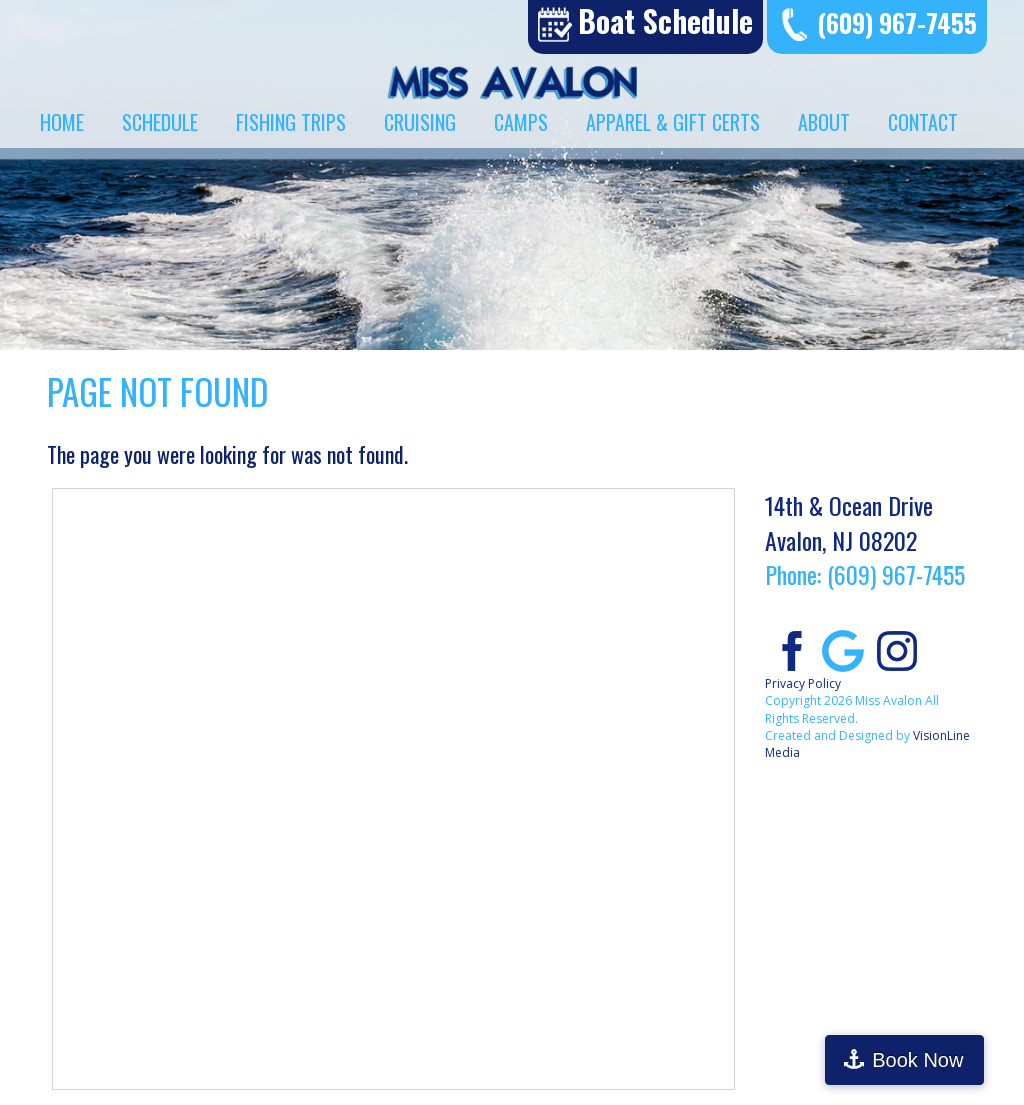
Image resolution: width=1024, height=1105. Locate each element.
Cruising (420, 122)
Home (62, 122)
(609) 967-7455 (897, 22)
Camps (521, 122)
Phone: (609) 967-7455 (865, 574)
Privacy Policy (803, 683)
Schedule (160, 122)
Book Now (937, 1060)
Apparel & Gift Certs (673, 122)
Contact (923, 122)
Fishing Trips (291, 122)
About (824, 122)
